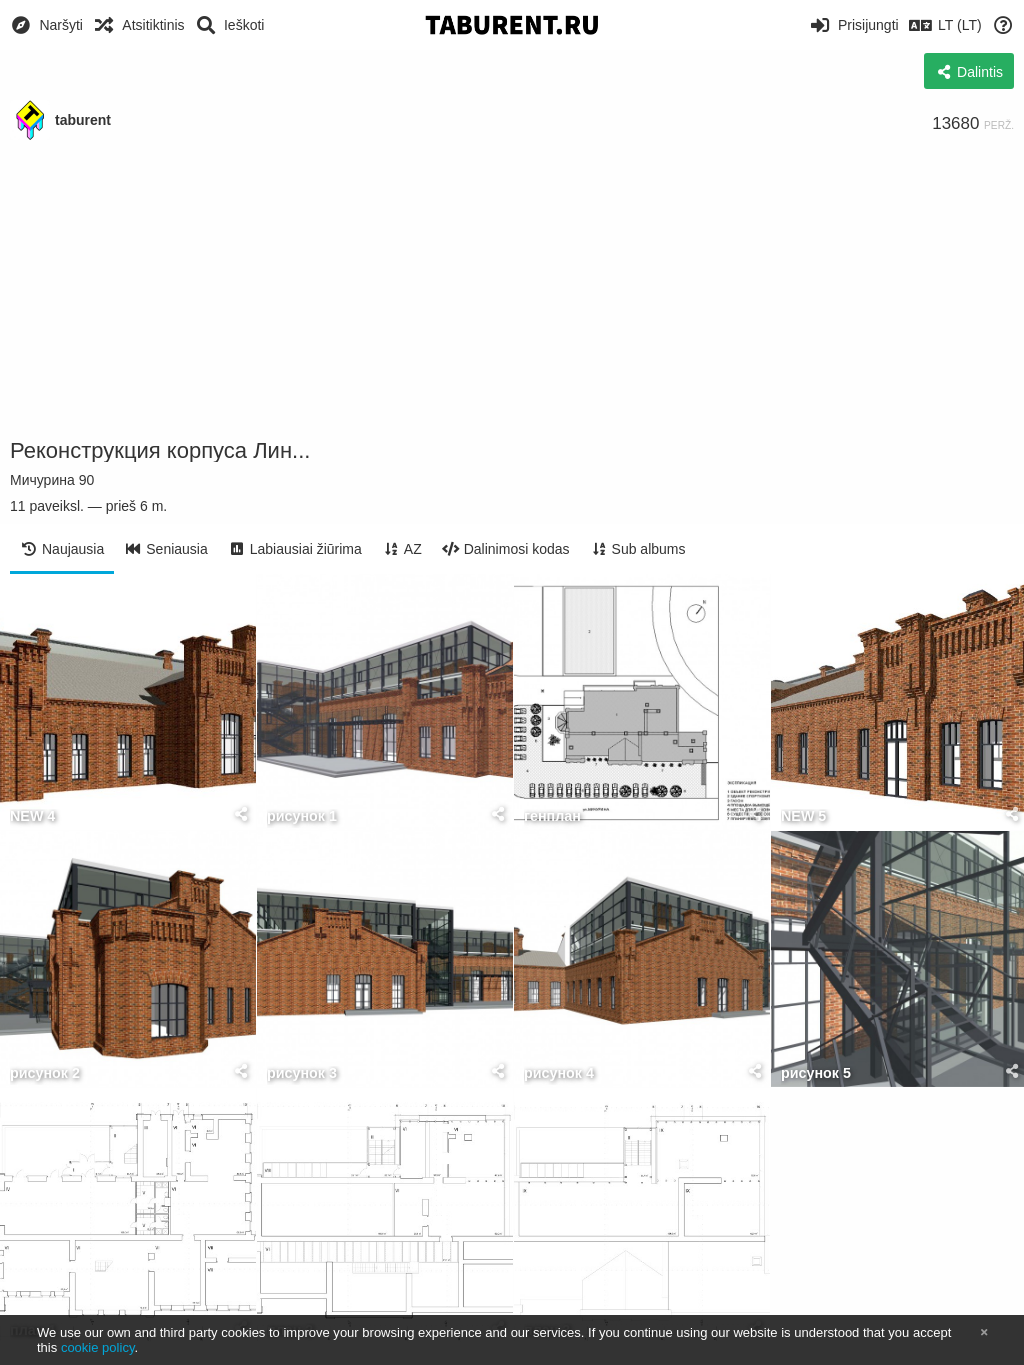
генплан (552, 816)
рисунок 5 (816, 1073)
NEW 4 (32, 816)
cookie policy (98, 1347)
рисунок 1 (302, 816)
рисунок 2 (45, 1073)
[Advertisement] (512, 290)
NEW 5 (803, 816)
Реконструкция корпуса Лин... (160, 450)
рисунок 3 (302, 1073)
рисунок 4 (559, 1073)
